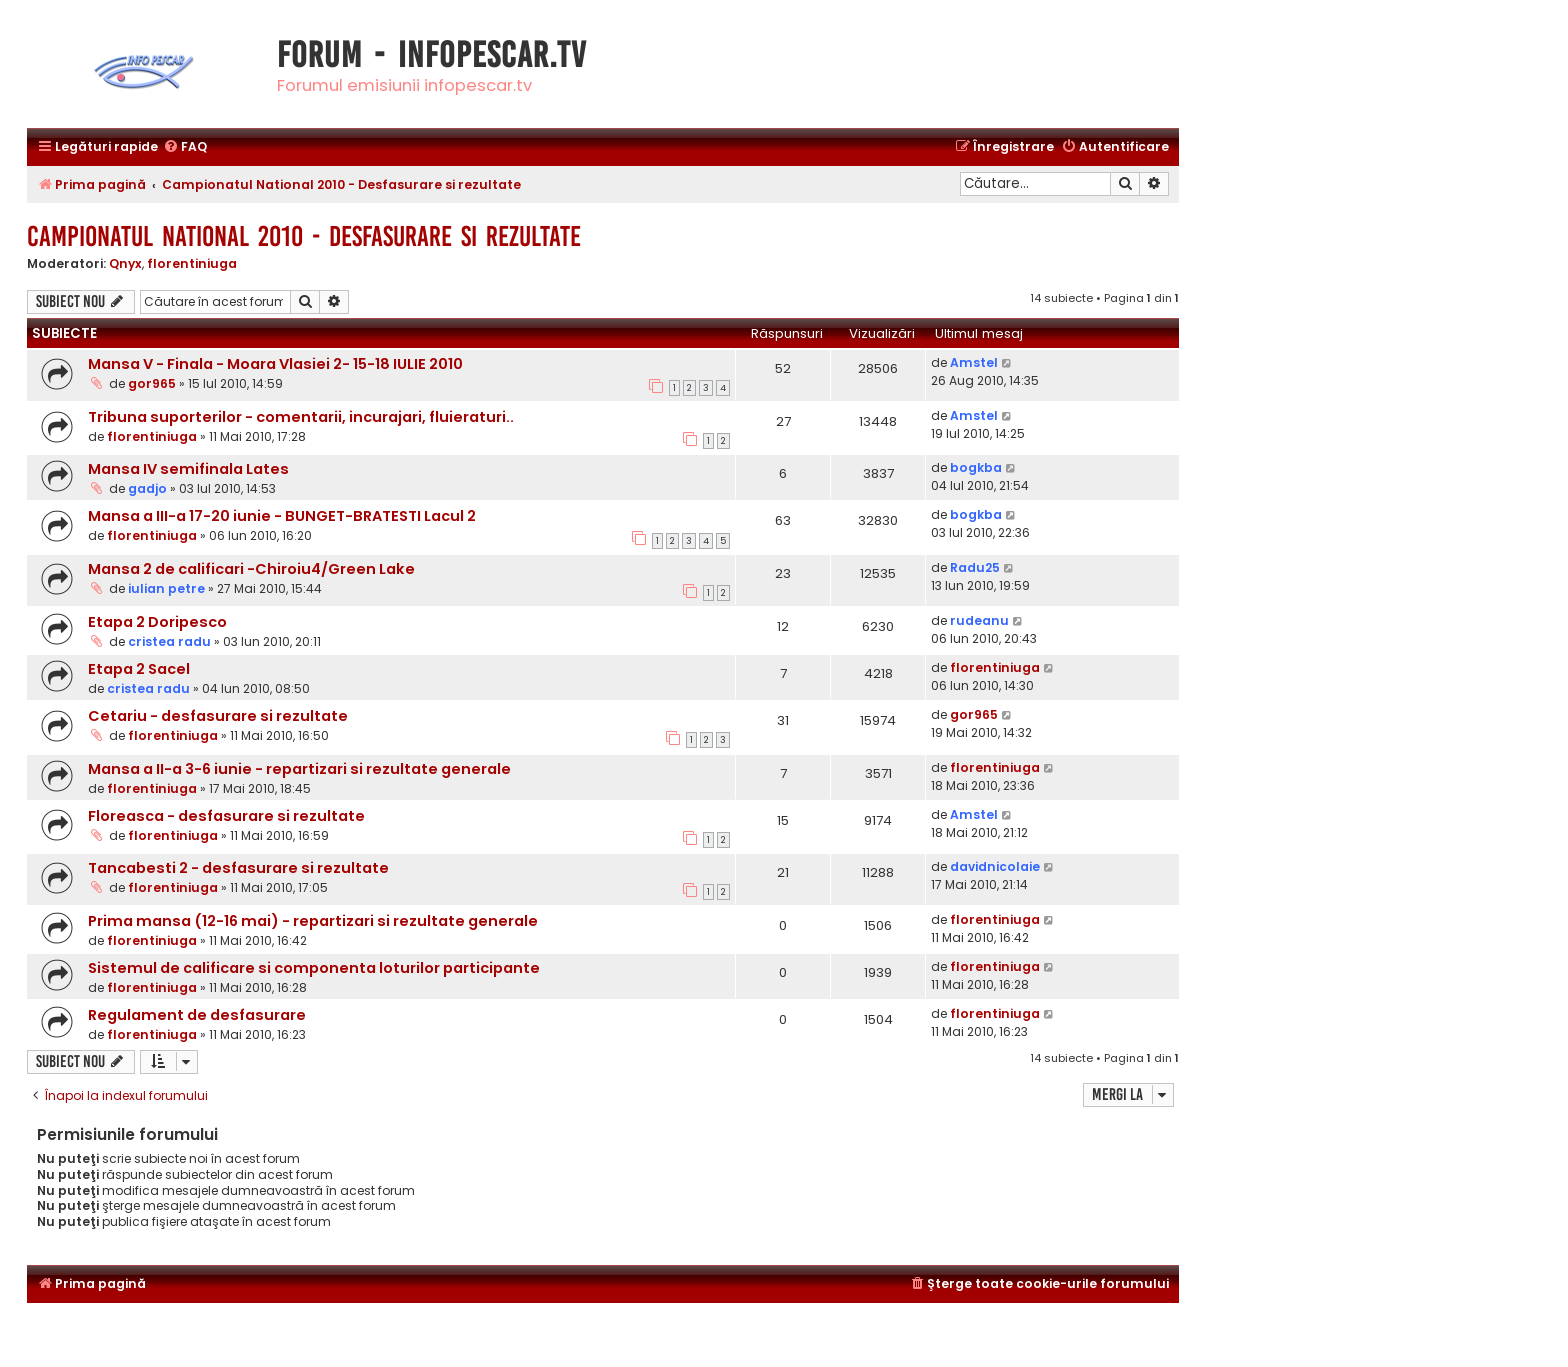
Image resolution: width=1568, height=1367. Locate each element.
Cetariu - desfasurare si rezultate (218, 716)
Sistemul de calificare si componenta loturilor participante (314, 968)
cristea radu (169, 641)
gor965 (152, 383)
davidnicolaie (995, 866)
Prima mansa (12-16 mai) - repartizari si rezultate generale (313, 921)
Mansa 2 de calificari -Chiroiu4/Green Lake (251, 569)
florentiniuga (192, 263)
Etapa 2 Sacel (139, 669)
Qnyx (125, 263)
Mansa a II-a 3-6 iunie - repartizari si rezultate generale (299, 769)
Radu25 (975, 567)
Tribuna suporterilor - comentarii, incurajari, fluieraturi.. (301, 417)
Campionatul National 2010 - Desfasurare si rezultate (304, 236)
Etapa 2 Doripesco (157, 622)
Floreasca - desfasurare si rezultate (226, 816)
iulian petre (166, 588)
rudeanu (979, 620)
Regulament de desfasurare (197, 1015)
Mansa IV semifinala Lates (188, 469)
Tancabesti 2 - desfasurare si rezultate (238, 868)
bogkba (976, 467)
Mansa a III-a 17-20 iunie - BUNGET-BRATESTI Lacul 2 (282, 516)
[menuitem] (185, 147)
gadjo (147, 488)
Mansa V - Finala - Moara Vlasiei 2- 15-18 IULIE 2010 (275, 364)
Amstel (974, 362)
